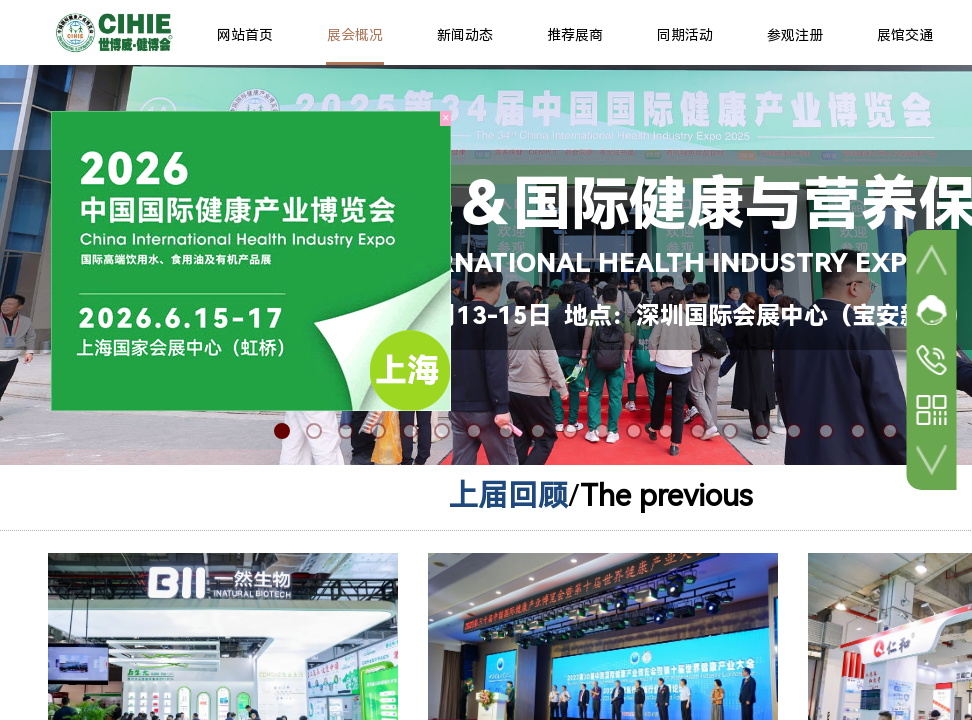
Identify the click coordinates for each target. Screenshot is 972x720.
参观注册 (795, 35)
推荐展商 (575, 35)
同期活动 (685, 35)
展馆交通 (905, 35)
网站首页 (245, 35)
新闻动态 (465, 35)
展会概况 (355, 35)
